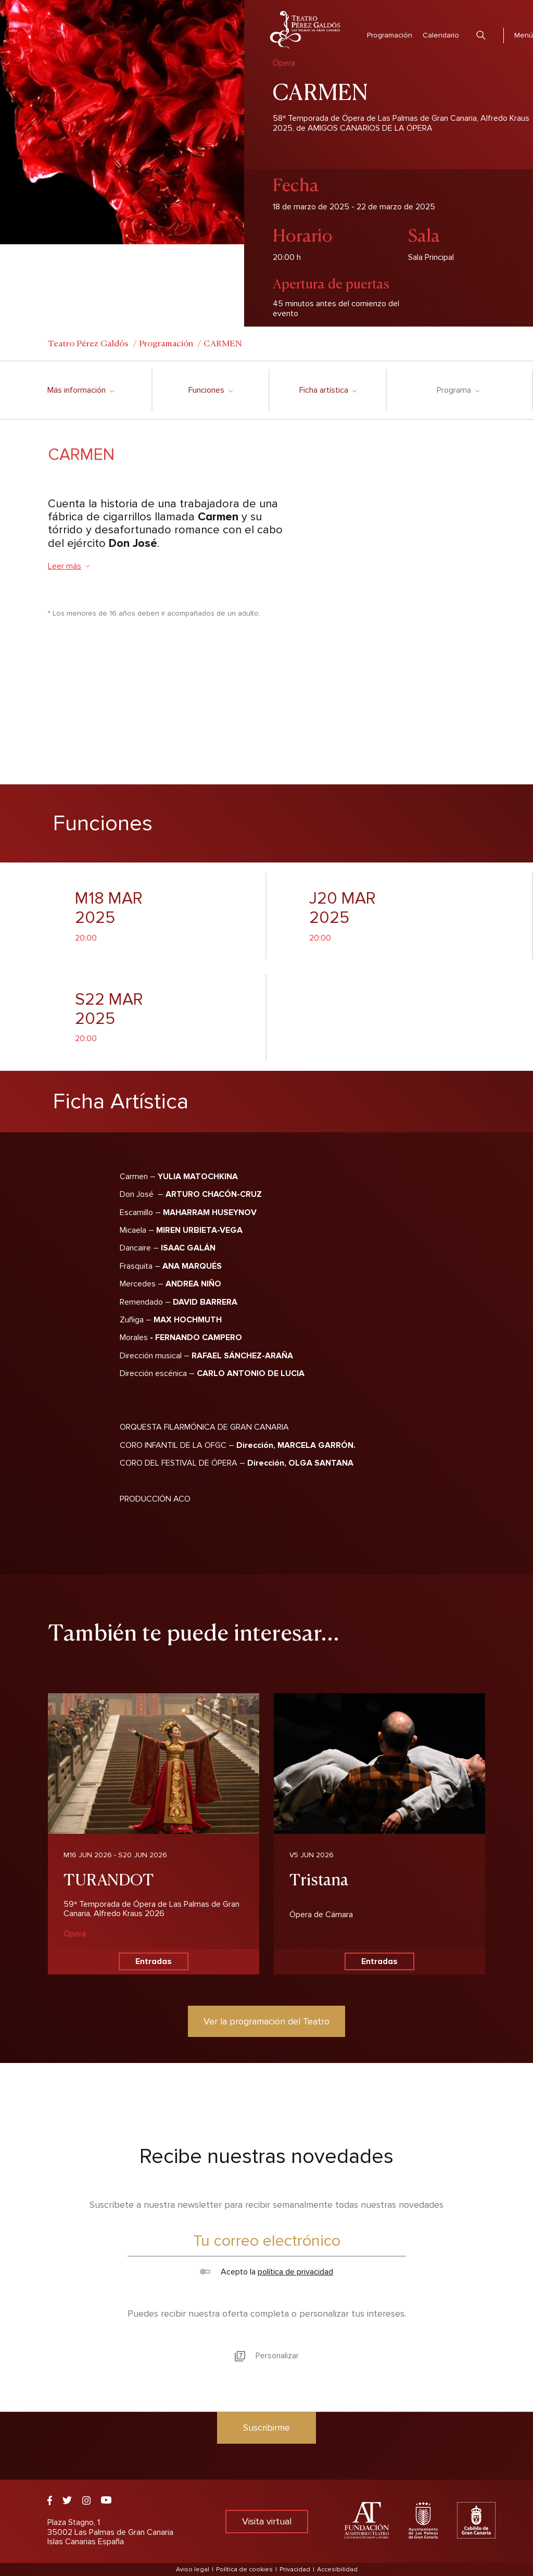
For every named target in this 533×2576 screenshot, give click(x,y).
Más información (80, 390)
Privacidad (295, 2569)
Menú (523, 35)
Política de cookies (244, 2569)
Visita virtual (266, 2521)
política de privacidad (295, 2272)
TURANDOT (109, 1878)
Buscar (481, 35)
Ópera (75, 1934)
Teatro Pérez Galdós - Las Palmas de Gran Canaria (305, 30)
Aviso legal (192, 2569)
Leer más (69, 566)
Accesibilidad (337, 2569)
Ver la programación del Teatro (266, 2021)
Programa (458, 390)
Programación (389, 35)
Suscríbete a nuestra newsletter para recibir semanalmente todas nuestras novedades (266, 2204)
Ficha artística (327, 390)
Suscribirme (266, 2427)
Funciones (210, 390)
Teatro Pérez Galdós (88, 342)
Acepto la (266, 2272)
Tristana (319, 1878)
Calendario (441, 35)
